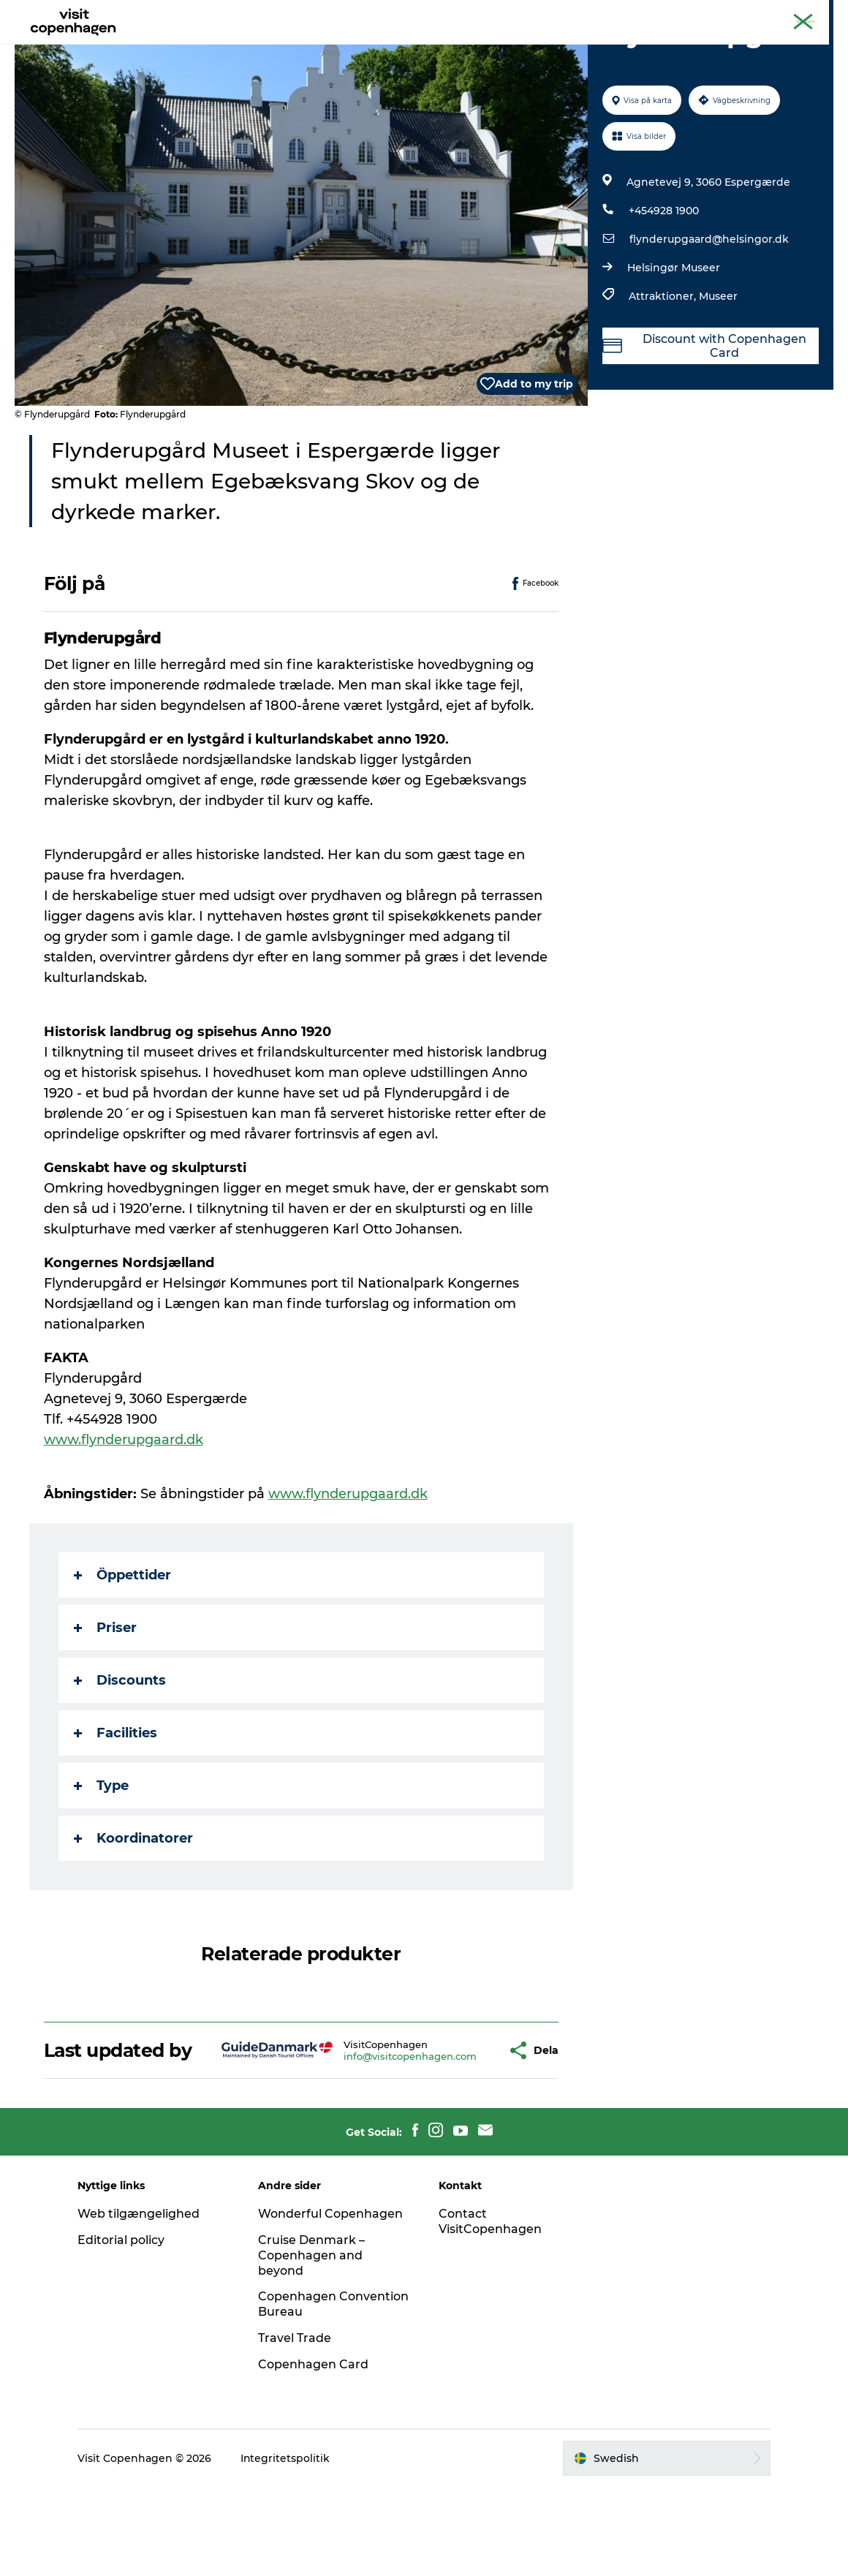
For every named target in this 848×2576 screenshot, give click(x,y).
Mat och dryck (407, 47)
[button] (458, 2129)
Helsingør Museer (673, 337)
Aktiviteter (318, 47)
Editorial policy (122, 2329)
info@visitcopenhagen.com (366, 2135)
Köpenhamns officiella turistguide (667, 14)
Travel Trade (295, 2427)
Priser (105, 1696)
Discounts (120, 1749)
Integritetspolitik (287, 2547)
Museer (718, 365)
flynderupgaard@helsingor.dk (709, 308)
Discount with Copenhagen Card (704, 415)
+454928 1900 (664, 280)
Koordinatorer (133, 1907)
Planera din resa (514, 47)
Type (101, 1854)
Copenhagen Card (794, 14)
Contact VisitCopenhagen (490, 2310)
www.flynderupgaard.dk (123, 1509)
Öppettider (122, 1644)
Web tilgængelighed (140, 2303)
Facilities (115, 1802)
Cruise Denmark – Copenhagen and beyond (312, 2344)
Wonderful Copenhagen (331, 2303)
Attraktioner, (664, 365)
